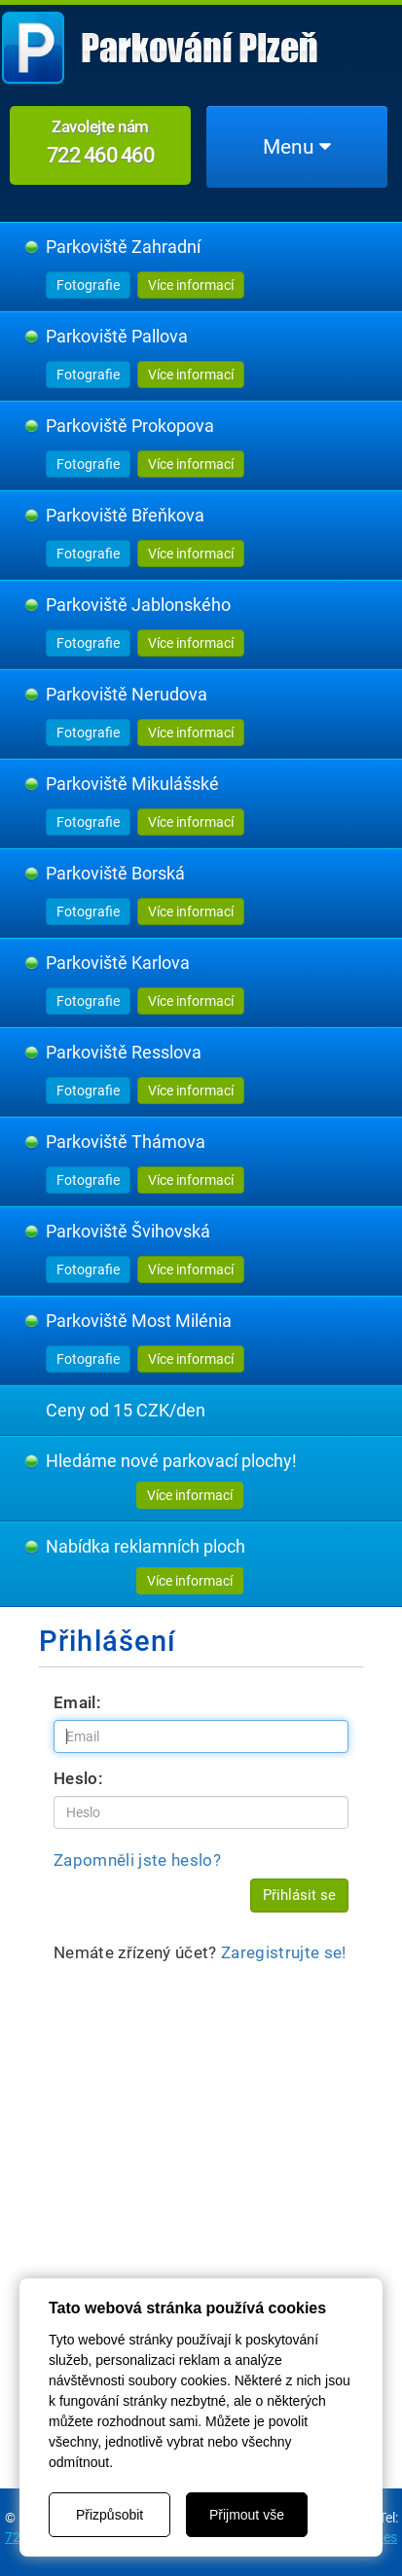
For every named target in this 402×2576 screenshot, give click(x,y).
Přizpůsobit (109, 2514)
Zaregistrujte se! (284, 1952)
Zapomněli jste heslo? (137, 1860)
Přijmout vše (246, 2514)
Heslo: (78, 1778)
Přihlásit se (299, 1895)
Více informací (191, 285)
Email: (77, 1702)
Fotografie (88, 285)
